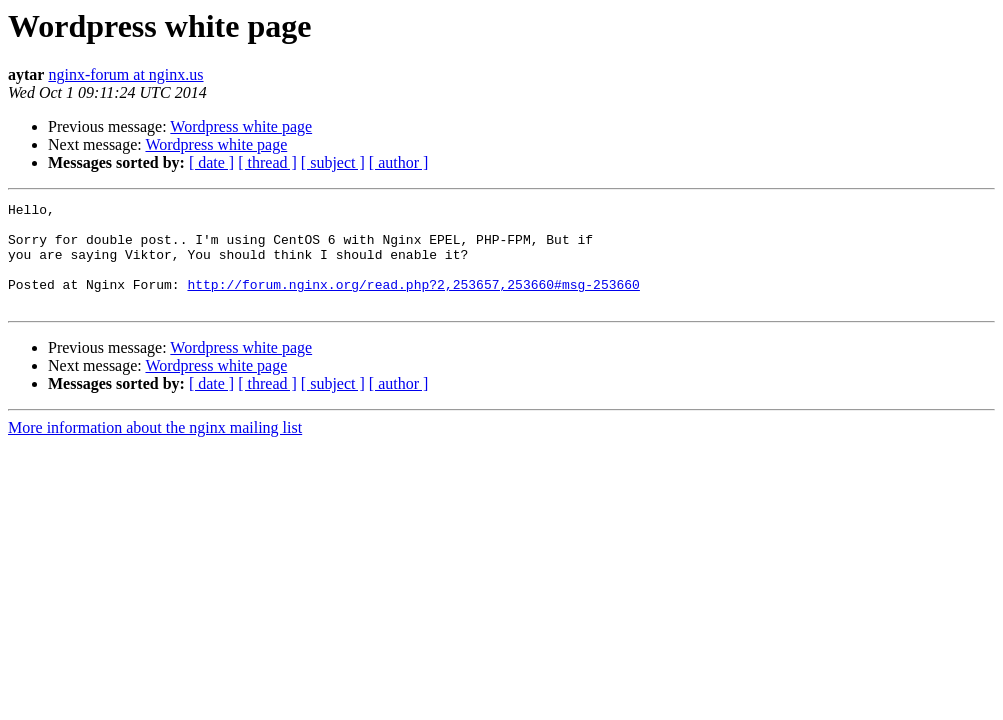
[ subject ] (333, 162)
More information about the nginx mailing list (155, 448)
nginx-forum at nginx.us (125, 74)
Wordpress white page (241, 126)
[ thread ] (267, 162)
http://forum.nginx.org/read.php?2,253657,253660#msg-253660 (413, 302)
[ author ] (399, 162)
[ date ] (211, 162)
